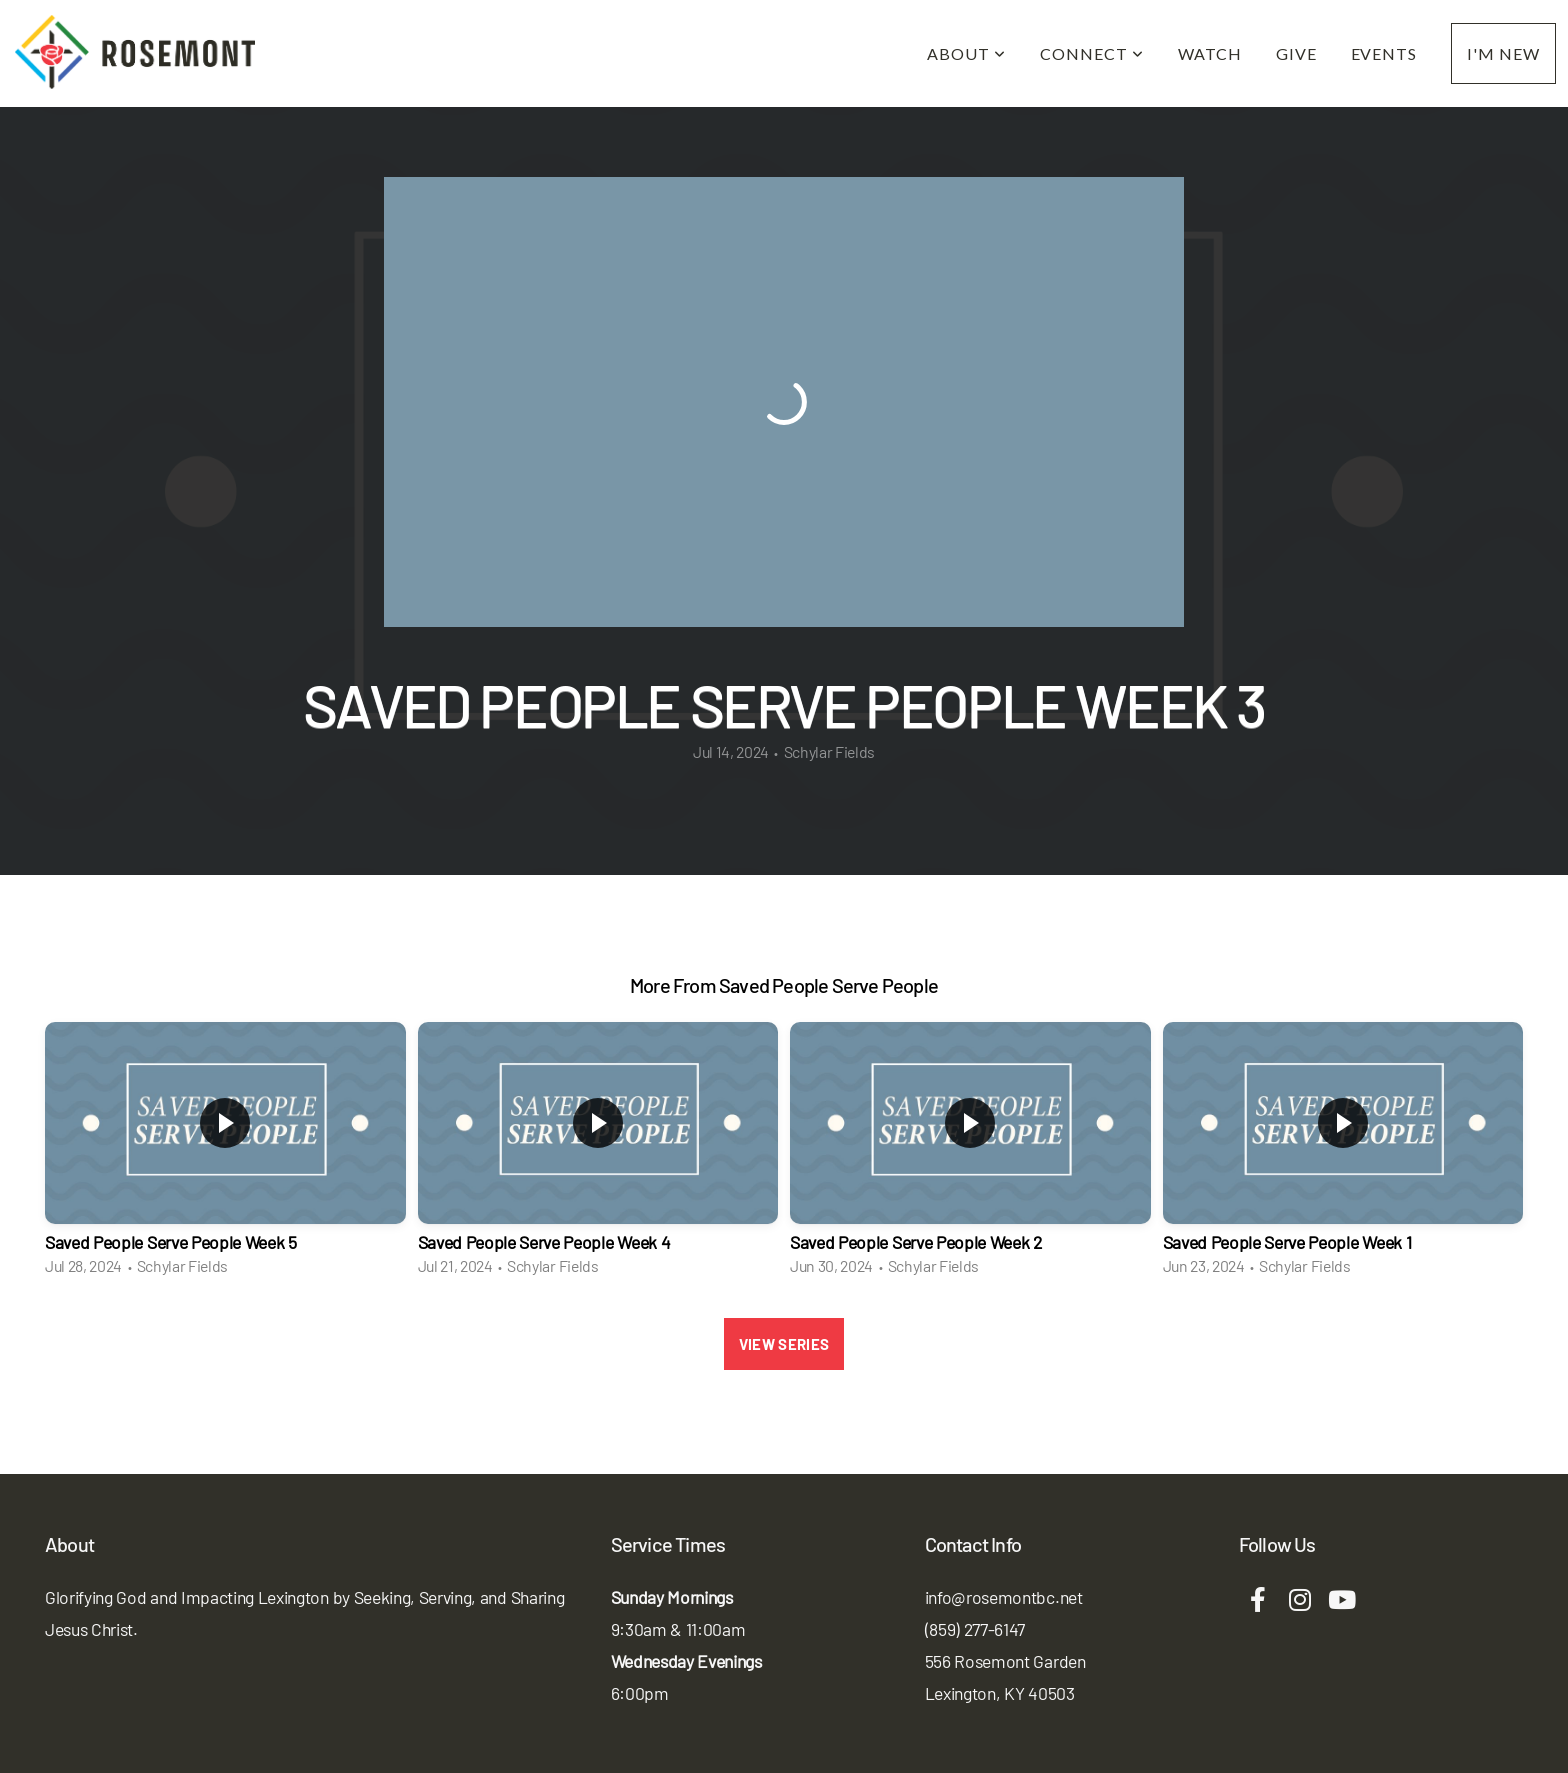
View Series (784, 1344)
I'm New (1503, 53)
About (966, 53)
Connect (1092, 53)
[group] (225, 1155)
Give (1296, 53)
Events (1384, 53)
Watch (1210, 53)
